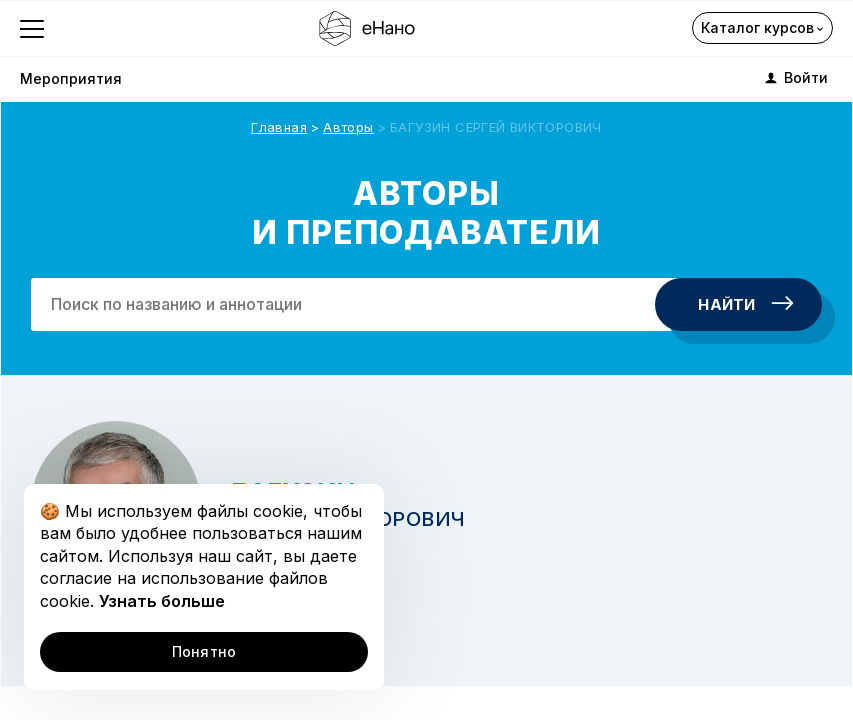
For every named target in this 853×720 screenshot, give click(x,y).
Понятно (204, 651)
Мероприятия (71, 78)
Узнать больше (162, 601)
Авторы (348, 127)
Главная (279, 127)
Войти (795, 78)
